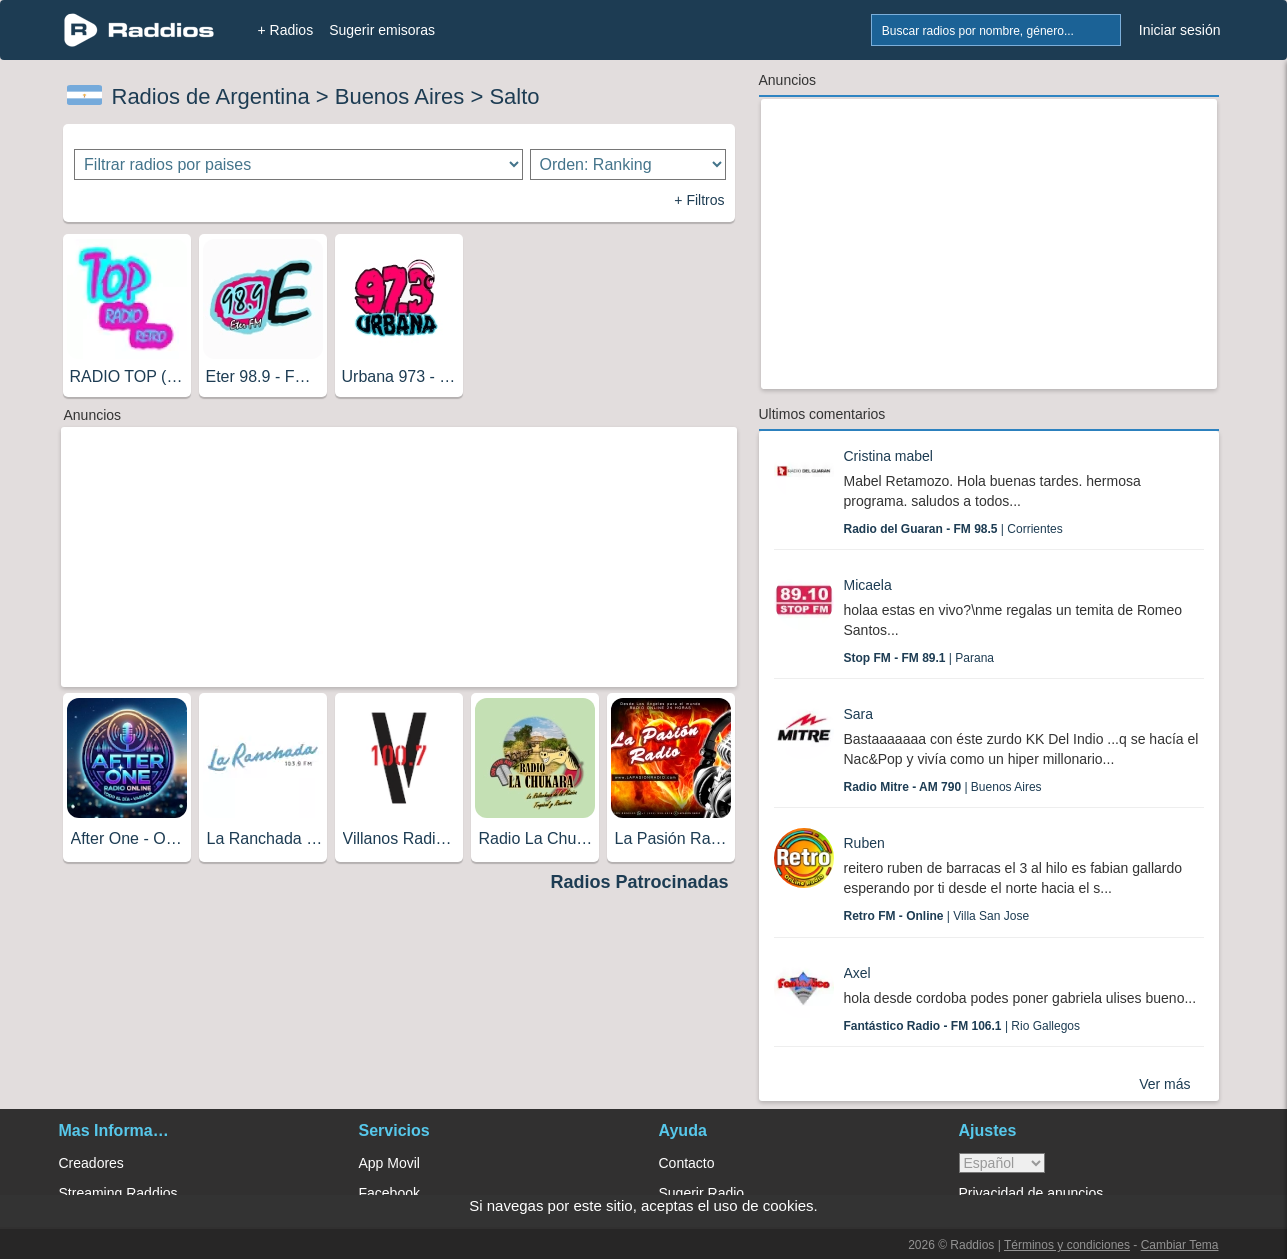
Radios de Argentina (211, 96)
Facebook (389, 1193)
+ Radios (286, 30)
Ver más (1164, 1084)
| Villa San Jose (937, 916)
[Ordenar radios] (628, 164)
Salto (514, 96)
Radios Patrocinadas (639, 882)
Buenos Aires (400, 96)
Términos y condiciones (1067, 1245)
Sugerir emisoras (382, 30)
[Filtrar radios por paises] (298, 164)
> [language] (1002, 1163)
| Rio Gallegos (962, 1026)
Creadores (91, 1163)
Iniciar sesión (1180, 30)
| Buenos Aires (943, 787)
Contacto (687, 1163)
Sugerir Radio (702, 1193)
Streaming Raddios (118, 1193)
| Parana (919, 658)
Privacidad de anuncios (1031, 1193)
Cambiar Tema (1180, 1245)
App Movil (389, 1163)
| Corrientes (953, 529)
